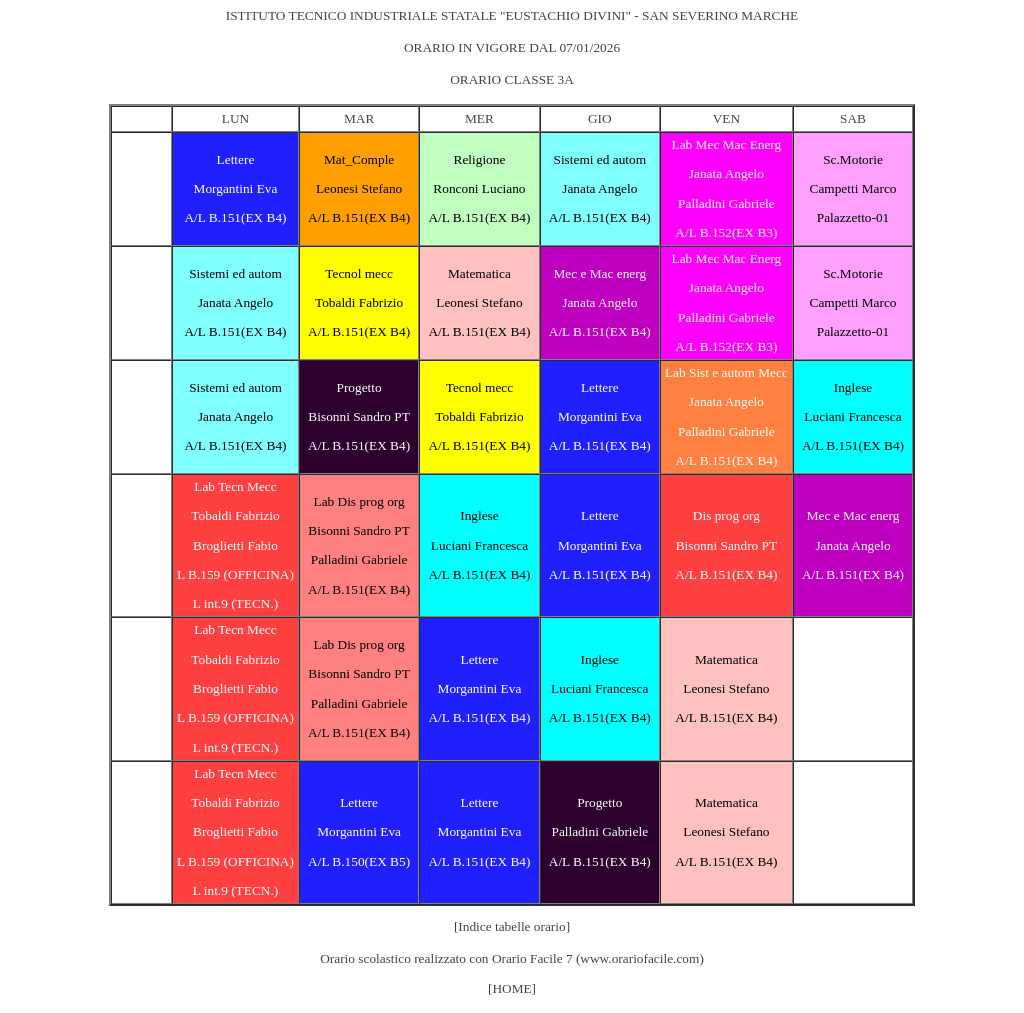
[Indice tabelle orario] (512, 926)
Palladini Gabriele (726, 203)
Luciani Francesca (852, 416)
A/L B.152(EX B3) (726, 232)
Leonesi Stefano (359, 188)
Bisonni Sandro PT (358, 416)
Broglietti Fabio (235, 545)
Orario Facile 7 (532, 958)
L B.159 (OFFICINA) (235, 574)
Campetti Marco (853, 188)
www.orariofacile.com (639, 958)
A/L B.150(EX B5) (359, 861)
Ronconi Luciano (479, 188)
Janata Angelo (599, 188)
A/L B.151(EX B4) (235, 217)
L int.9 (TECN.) (235, 603)
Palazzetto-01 (853, 217)
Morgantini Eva (236, 188)
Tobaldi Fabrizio (359, 302)
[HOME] (512, 988)
